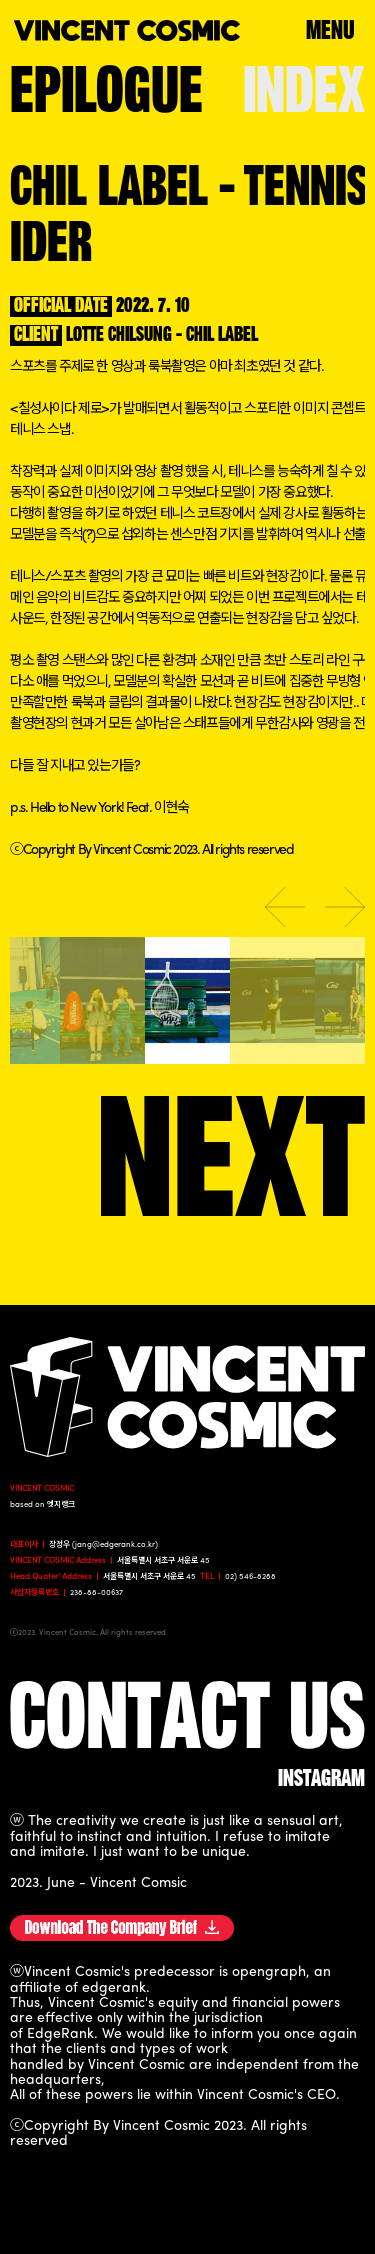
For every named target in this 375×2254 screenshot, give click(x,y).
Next (345, 907)
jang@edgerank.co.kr (115, 1545)
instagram (321, 1780)
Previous (285, 907)
